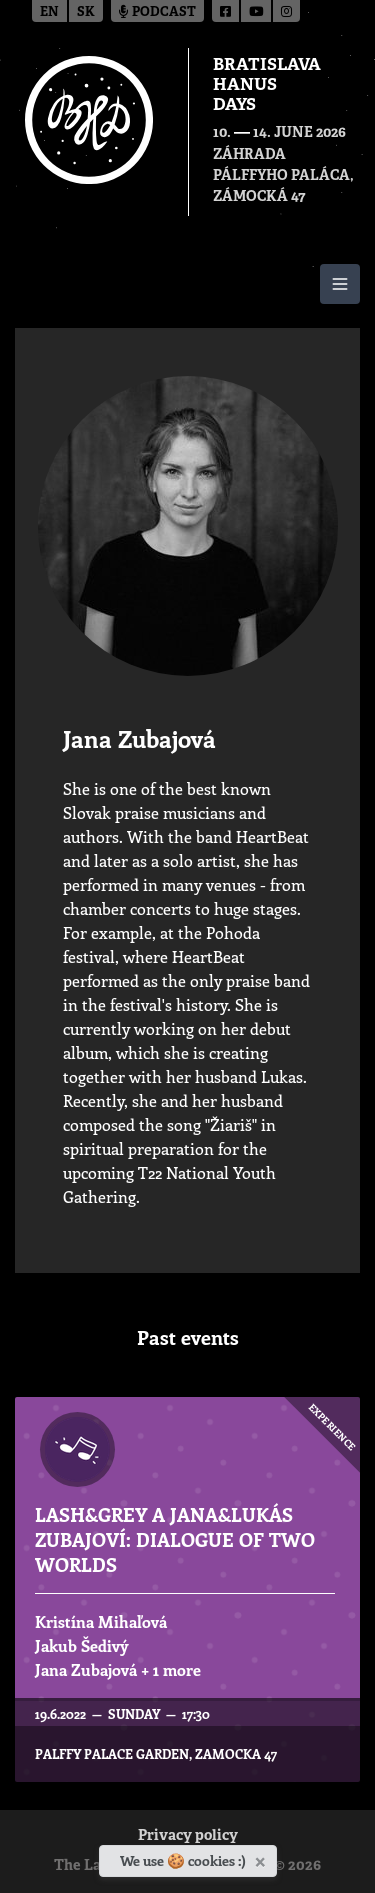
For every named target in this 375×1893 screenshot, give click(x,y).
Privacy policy (188, 1836)
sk (86, 12)
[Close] (262, 1858)
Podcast (157, 12)
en (49, 12)
